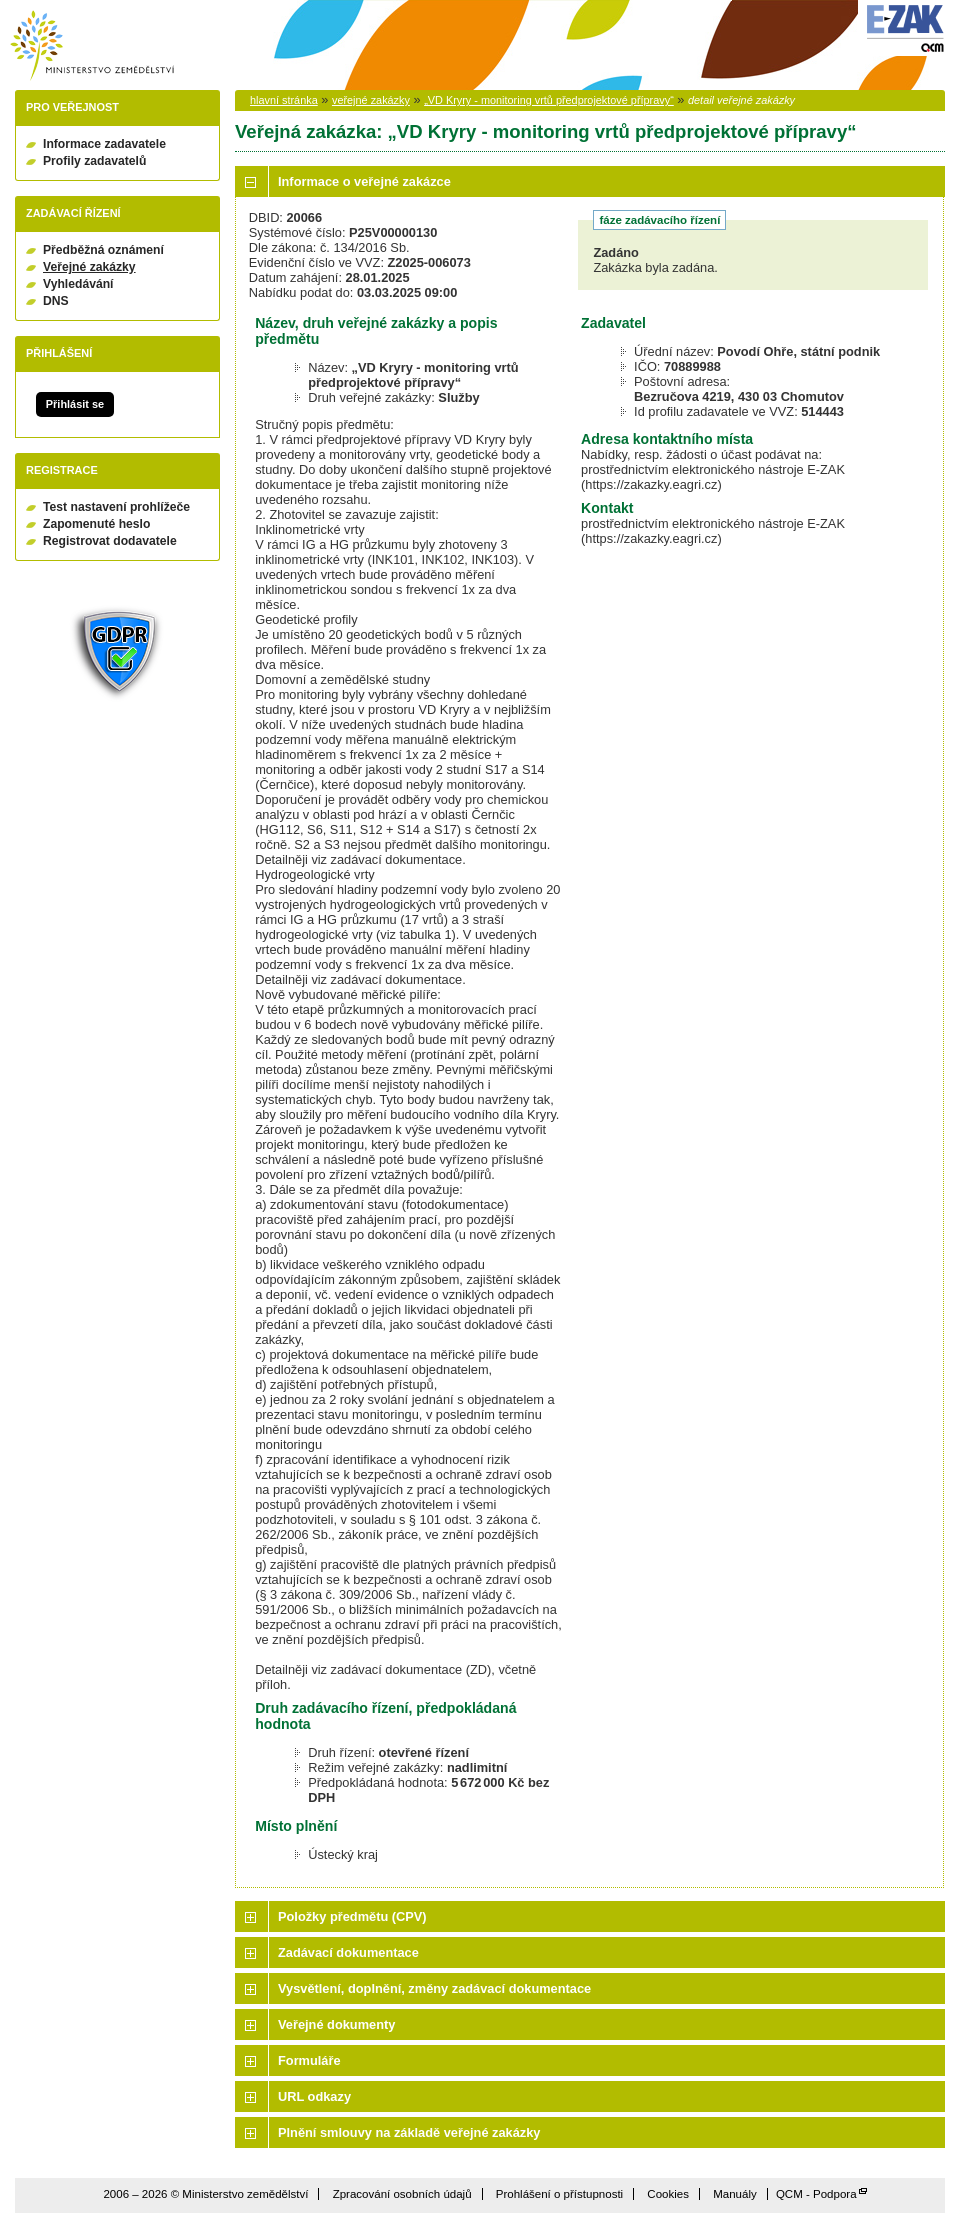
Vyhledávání (78, 284)
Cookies (668, 2194)
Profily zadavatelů (94, 161)
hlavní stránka (284, 100)
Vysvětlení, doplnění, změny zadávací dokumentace (434, 1988)
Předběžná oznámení (103, 250)
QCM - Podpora (816, 2194)
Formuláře (309, 2060)
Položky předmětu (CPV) (352, 1916)
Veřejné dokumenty (336, 2024)
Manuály (735, 2194)
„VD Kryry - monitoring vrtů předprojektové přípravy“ (549, 100)
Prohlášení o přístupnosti (559, 2194)
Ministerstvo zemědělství (92, 45)
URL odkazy (314, 2096)
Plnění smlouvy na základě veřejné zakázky (409, 2132)
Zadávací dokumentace (348, 1952)
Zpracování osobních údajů (402, 2194)
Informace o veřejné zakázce (364, 181)
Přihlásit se (75, 404)
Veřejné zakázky (89, 267)
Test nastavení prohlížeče (116, 507)
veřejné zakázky (371, 100)
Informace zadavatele (104, 144)
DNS (56, 301)
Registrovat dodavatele (110, 541)
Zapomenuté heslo (96, 524)
